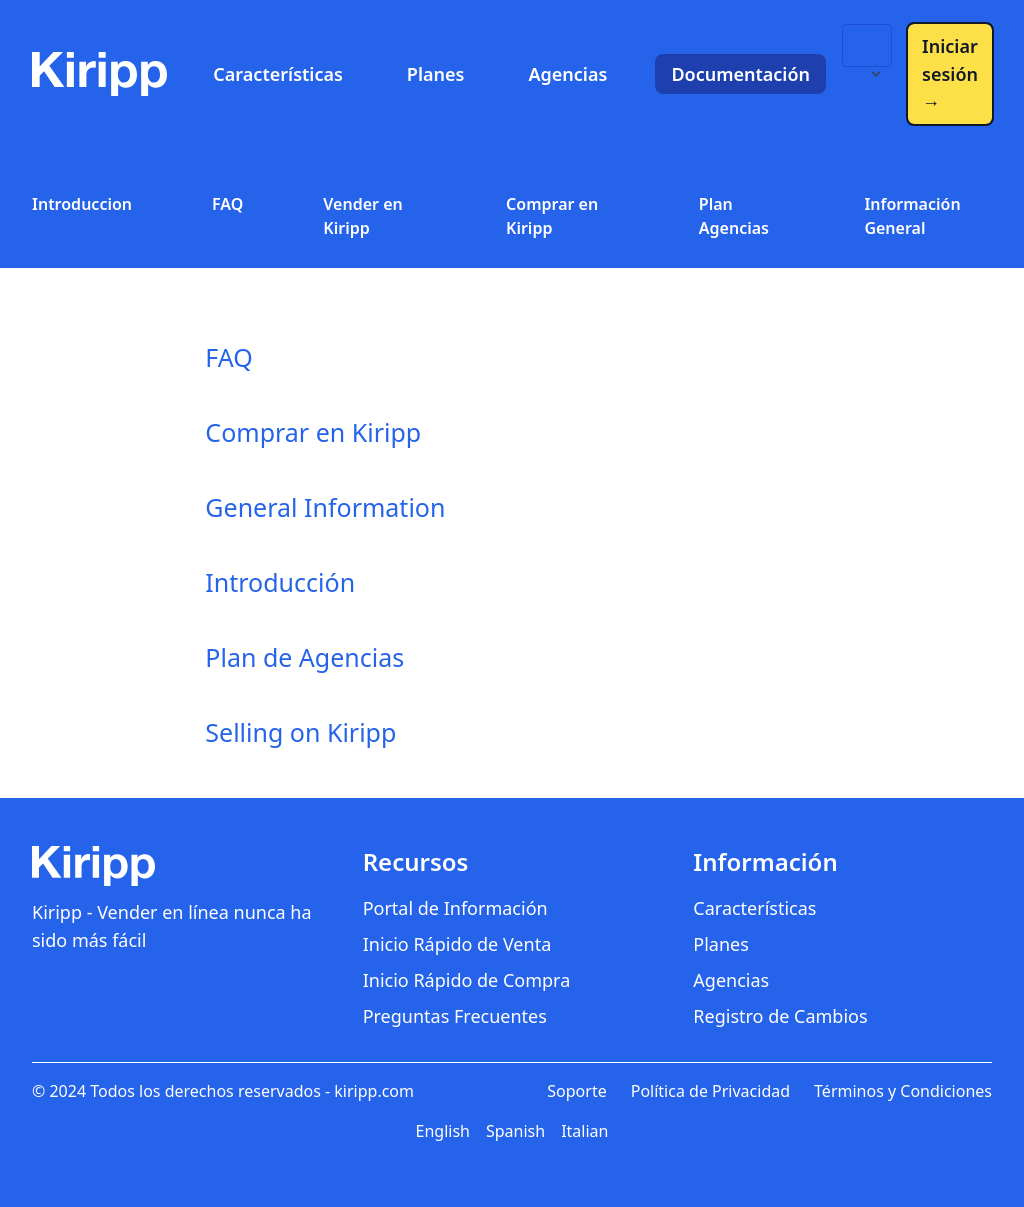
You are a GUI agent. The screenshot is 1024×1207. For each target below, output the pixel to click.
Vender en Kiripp (362, 216)
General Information (325, 507)
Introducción (280, 582)
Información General (912, 216)
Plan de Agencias (304, 657)
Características (278, 74)
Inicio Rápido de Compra (467, 980)
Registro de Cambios (780, 1016)
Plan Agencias (734, 216)
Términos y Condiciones (903, 1091)
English (443, 1131)
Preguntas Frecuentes (455, 1016)
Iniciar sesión (950, 74)
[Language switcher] (867, 45)
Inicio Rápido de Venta (457, 944)
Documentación (740, 74)
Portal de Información (455, 908)
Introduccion (82, 204)
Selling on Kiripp (300, 732)
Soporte (576, 1091)
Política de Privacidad (710, 1091)
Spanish (515, 1131)
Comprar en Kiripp (552, 216)
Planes (436, 74)
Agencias (567, 74)
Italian (584, 1131)
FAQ (227, 204)
